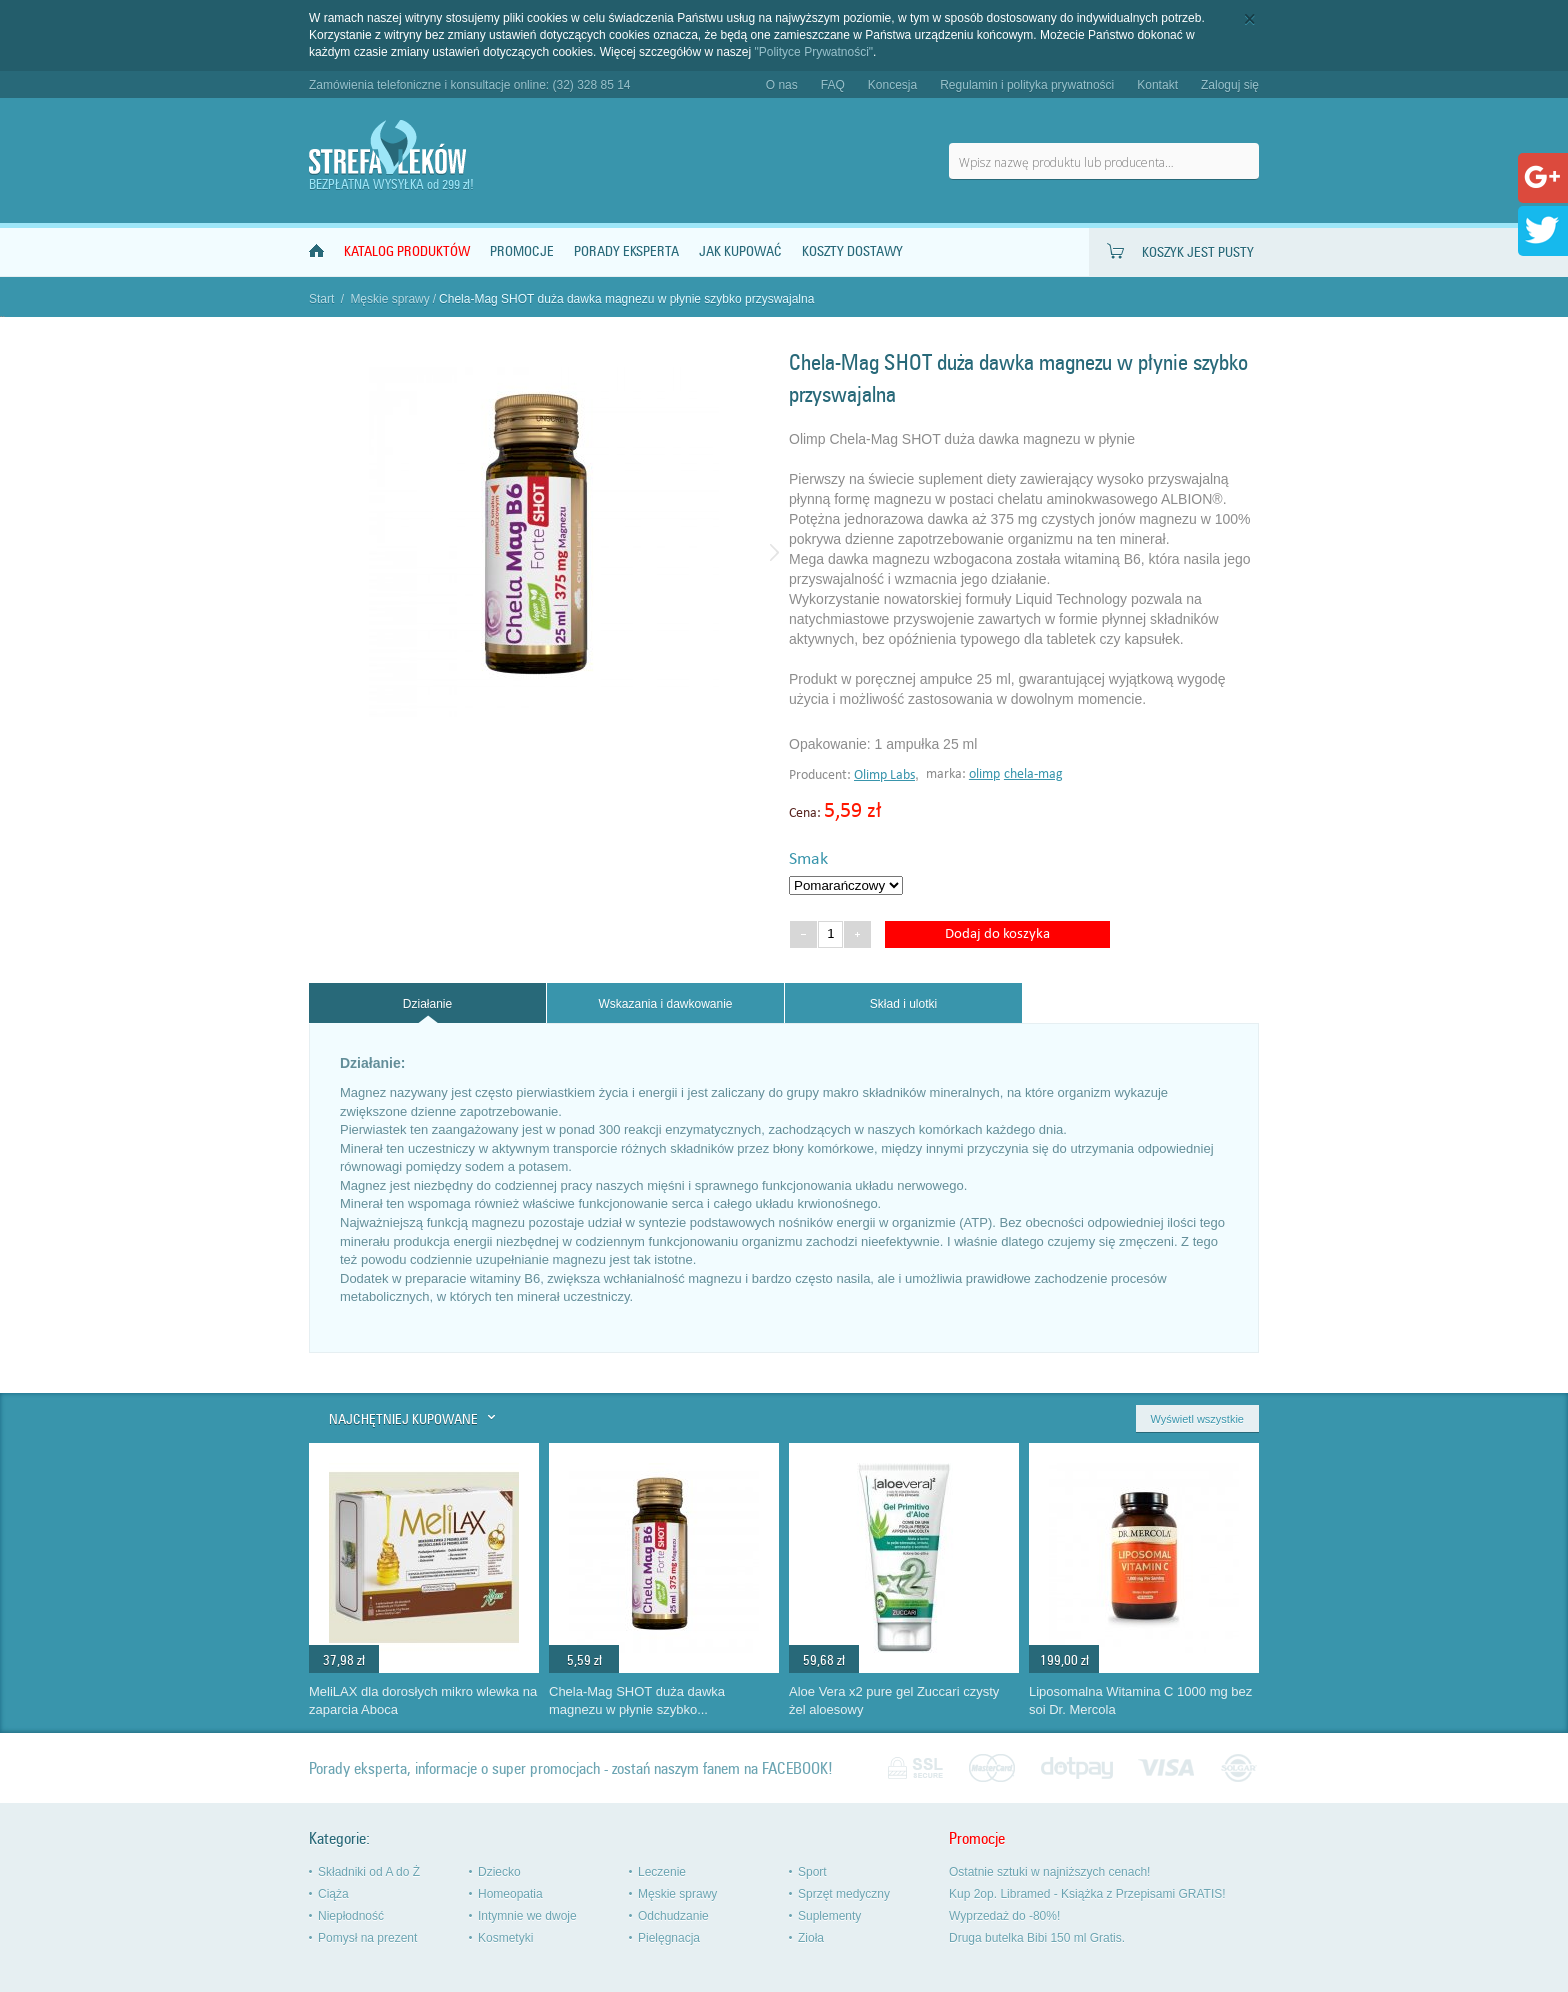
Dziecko (499, 1872)
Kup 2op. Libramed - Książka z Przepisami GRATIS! (1087, 1894)
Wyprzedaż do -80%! (1004, 1916)
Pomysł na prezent (367, 1938)
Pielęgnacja (669, 1938)
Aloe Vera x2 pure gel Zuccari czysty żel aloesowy (894, 1701)
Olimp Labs (884, 775)
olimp (984, 774)
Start (321, 299)
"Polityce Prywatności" (814, 52)
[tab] (427, 1003)
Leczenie (662, 1872)
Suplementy (829, 1916)
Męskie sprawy (389, 299)
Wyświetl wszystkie (1197, 1419)
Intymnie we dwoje (527, 1916)
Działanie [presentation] (427, 1004)
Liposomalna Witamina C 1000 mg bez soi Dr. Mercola (1140, 1701)
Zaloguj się (1230, 85)
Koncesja (892, 85)
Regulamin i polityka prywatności (1027, 85)
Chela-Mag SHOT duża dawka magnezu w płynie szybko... (637, 1701)
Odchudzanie (673, 1916)
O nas (782, 85)
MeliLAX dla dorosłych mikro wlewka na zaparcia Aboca (423, 1701)
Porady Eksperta (626, 251)
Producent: (821, 775)
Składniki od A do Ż (369, 1872)
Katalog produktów (407, 251)
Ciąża (333, 1894)
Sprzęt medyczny (844, 1894)
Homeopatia (510, 1894)
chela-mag (1033, 774)
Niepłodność (351, 1916)
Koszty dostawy (852, 251)
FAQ (833, 85)
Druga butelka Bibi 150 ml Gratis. (1037, 1938)
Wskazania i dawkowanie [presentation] (665, 1004)
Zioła (811, 1938)
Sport (812, 1872)
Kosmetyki (505, 1938)
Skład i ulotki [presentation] (903, 1004)
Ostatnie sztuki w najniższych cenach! (1049, 1872)
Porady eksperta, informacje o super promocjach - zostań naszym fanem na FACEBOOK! (571, 1768)
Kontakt (1157, 85)
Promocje (522, 251)
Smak (808, 859)
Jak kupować (740, 251)
